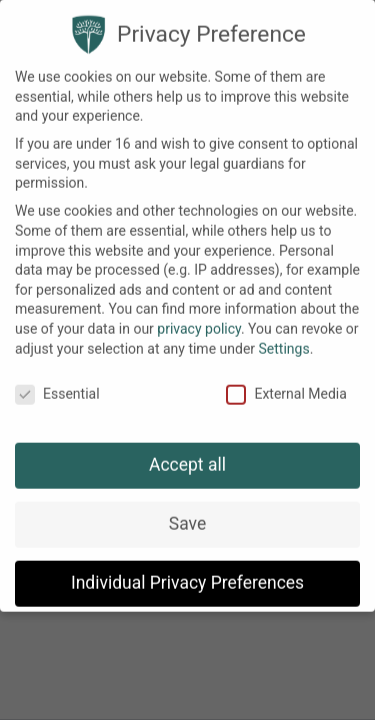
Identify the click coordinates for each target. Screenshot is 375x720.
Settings (284, 334)
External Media (286, 380)
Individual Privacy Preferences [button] (187, 568)
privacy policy (199, 314)
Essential (57, 380)
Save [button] (187, 509)
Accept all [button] (187, 450)
